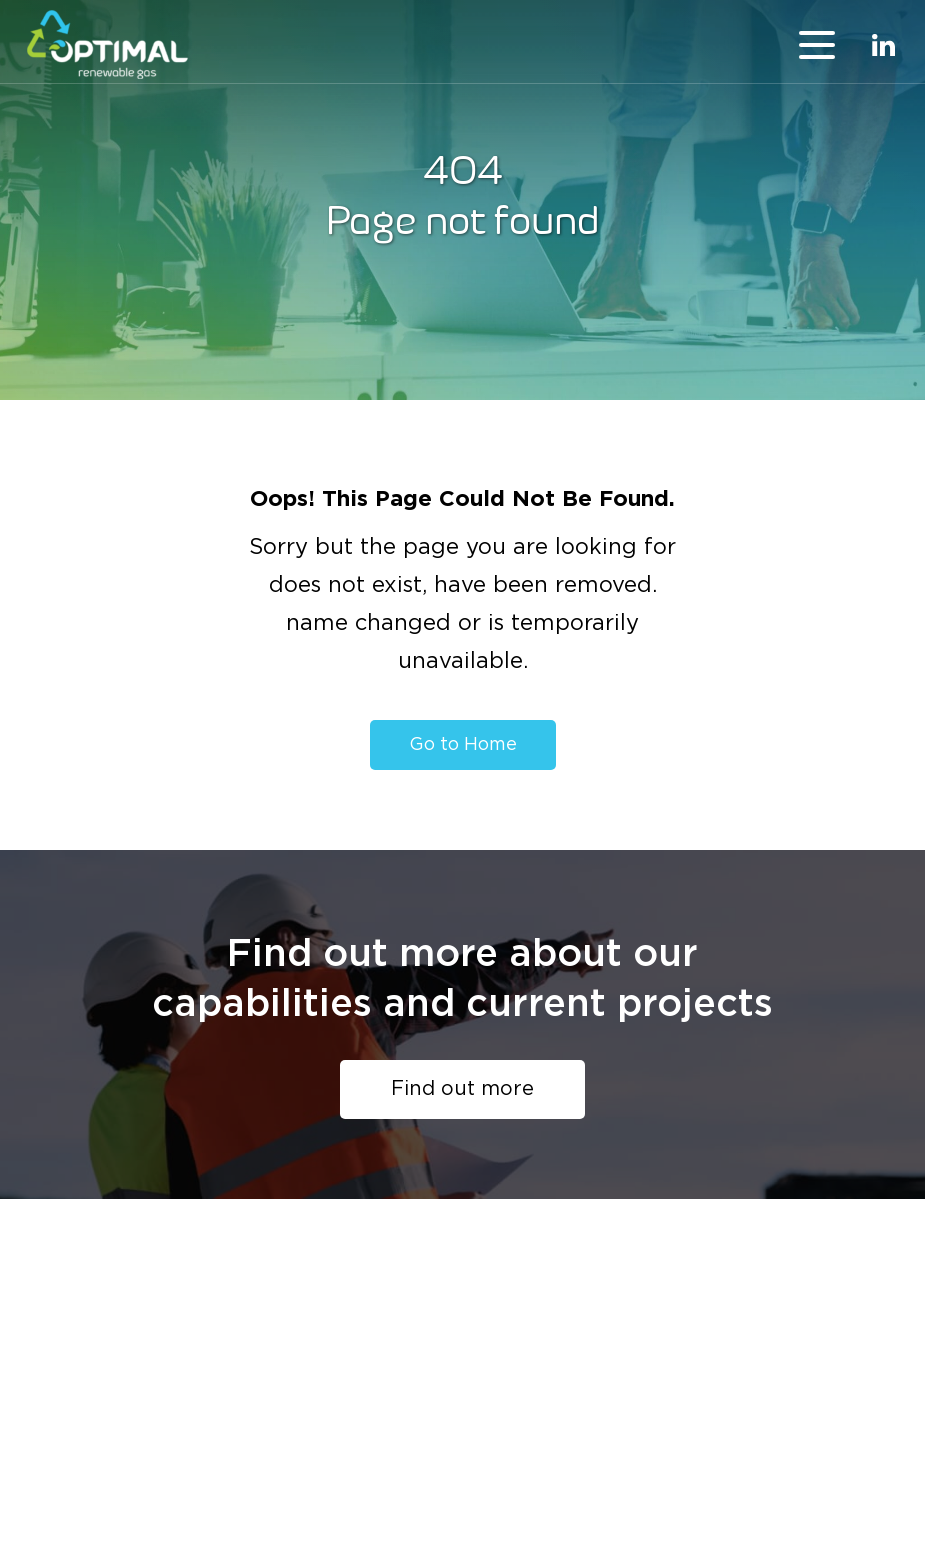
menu (817, 45)
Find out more (462, 1089)
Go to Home (463, 745)
